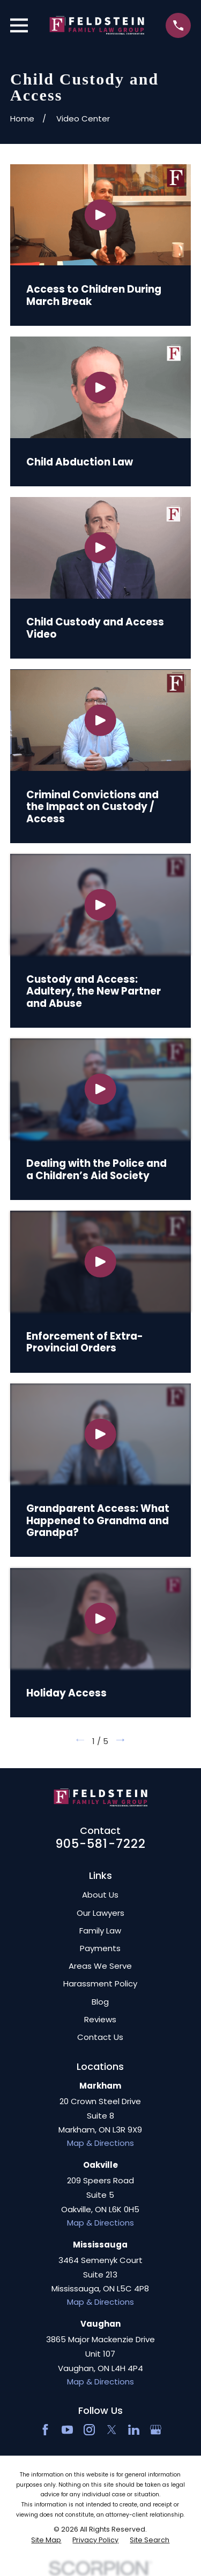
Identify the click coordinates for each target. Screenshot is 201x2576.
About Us (100, 1894)
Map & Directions (100, 2143)
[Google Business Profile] (155, 2429)
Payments (100, 1948)
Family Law (100, 1930)
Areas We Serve (100, 1965)
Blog (100, 2001)
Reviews (100, 2019)
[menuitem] (46, 2540)
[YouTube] (67, 2429)
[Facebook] (45, 2429)
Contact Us (100, 2037)
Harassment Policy (100, 1983)
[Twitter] (111, 2429)
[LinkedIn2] (133, 2429)
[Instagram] (89, 2429)
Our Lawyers (100, 1912)
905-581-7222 (100, 1843)
